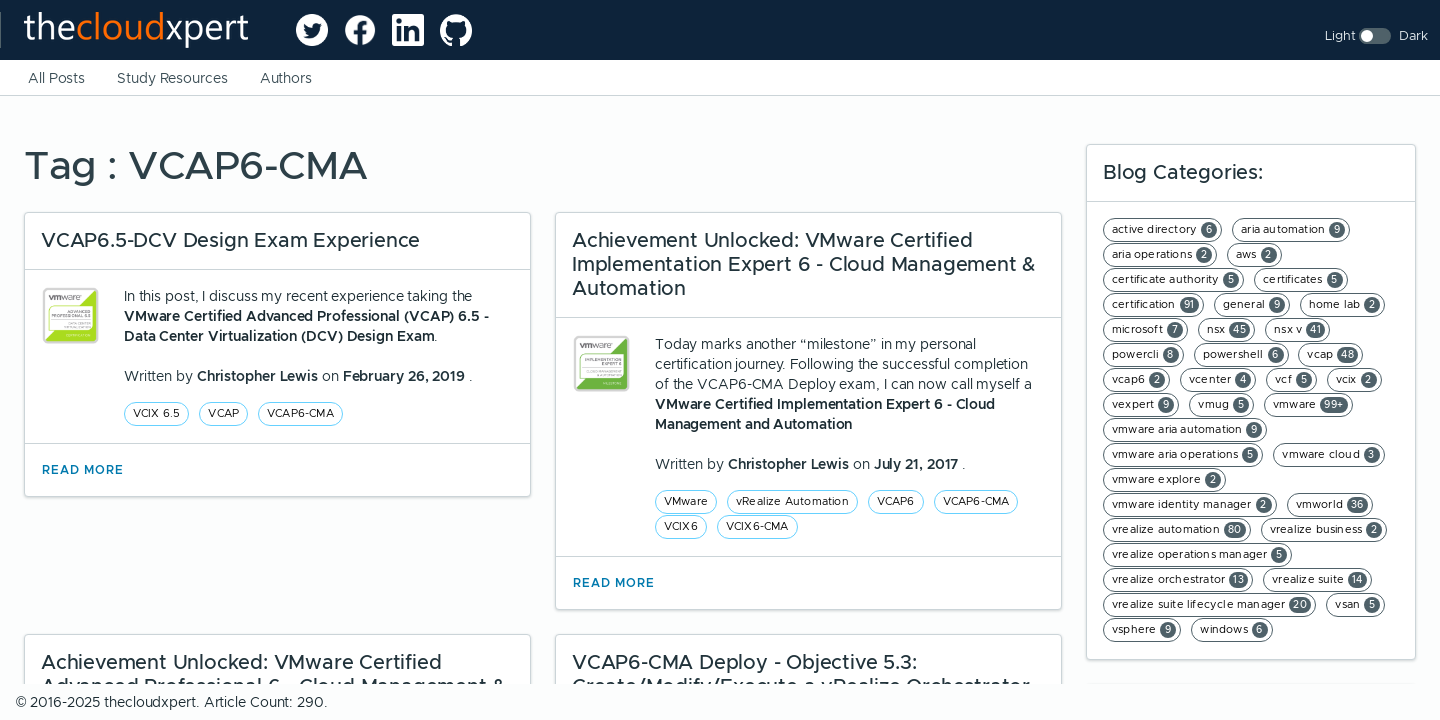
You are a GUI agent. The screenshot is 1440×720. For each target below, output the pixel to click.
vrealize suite (1319, 580)
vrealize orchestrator (1180, 580)
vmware (1310, 405)
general (1254, 305)
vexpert (1143, 405)
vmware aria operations (1185, 455)
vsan (1357, 605)
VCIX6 (681, 526)
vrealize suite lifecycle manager (1211, 605)
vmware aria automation (1187, 430)
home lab (1345, 305)
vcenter (1220, 380)
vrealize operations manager (1199, 555)
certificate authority (1175, 280)
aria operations (1162, 255)
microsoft (1147, 330)
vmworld (1332, 505)
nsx (1229, 330)
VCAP (223, 413)
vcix (1356, 380)
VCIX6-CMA (757, 526)
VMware (686, 501)
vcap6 (1138, 380)
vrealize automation (1179, 530)
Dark (1413, 35)
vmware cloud (1330, 455)
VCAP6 (896, 501)
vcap (1332, 355)
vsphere (1144, 630)
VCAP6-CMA (300, 413)
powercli (1145, 355)
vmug (1223, 405)
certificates (1302, 280)
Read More (83, 470)
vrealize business (1326, 530)
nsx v (1299, 330)
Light (1340, 35)
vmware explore (1166, 480)
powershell (1243, 355)
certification (1155, 305)
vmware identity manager (1192, 505)
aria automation (1293, 230)
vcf (1293, 380)
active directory (1164, 230)
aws (1256, 255)
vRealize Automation (792, 501)
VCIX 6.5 (157, 413)
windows (1233, 630)
